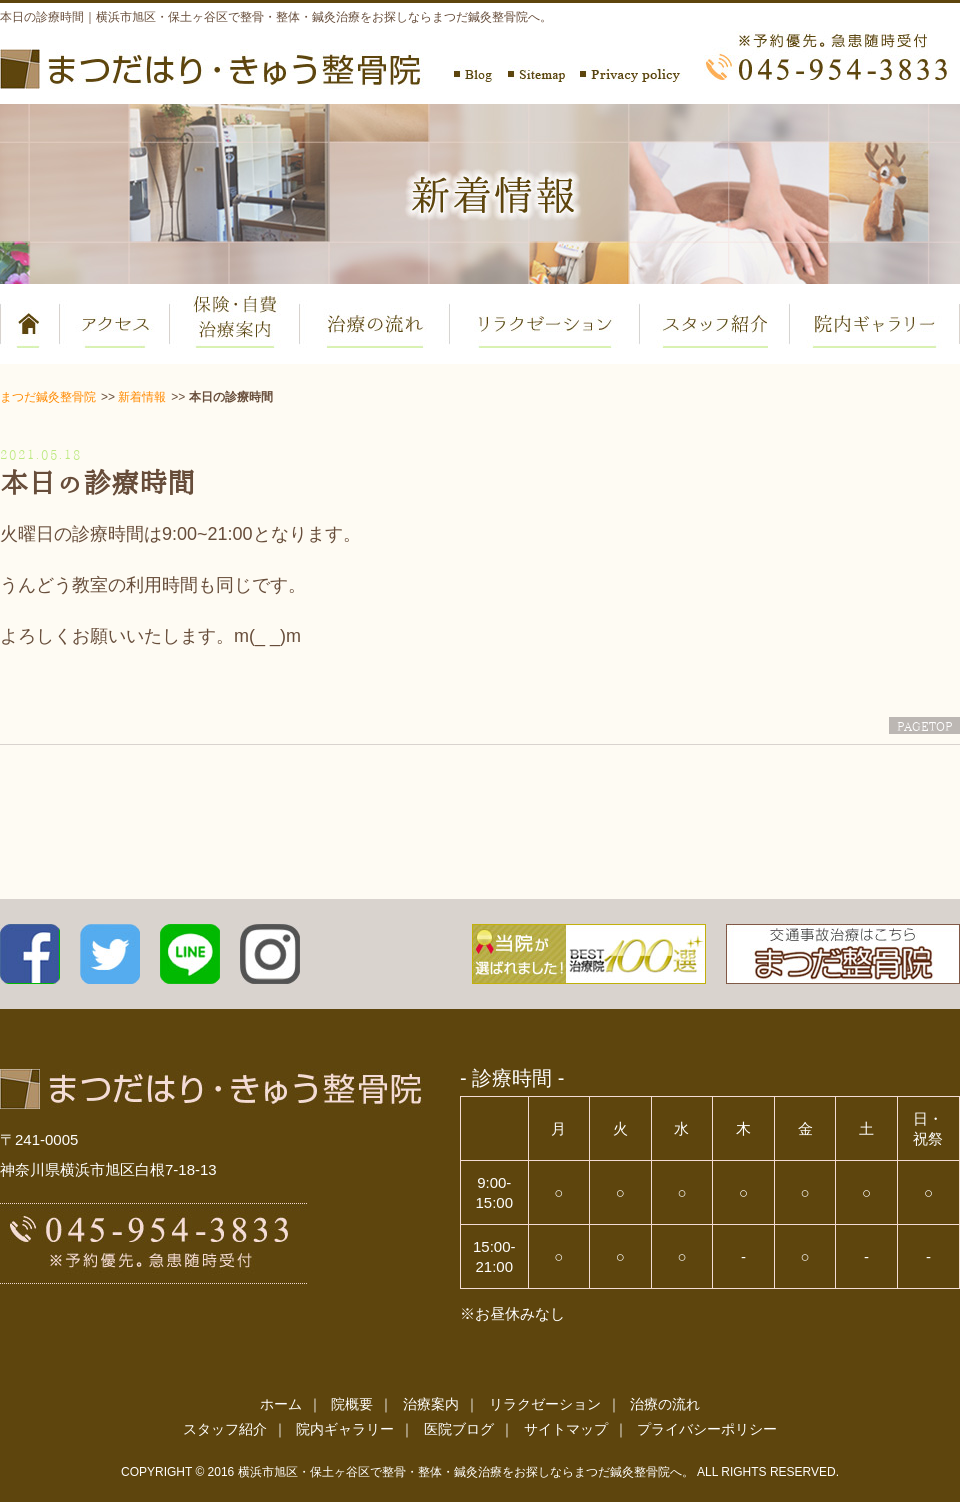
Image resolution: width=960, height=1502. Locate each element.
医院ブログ (459, 1429)
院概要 (352, 1404)
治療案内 (431, 1404)
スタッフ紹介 (225, 1429)
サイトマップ (566, 1429)
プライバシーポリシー (707, 1429)
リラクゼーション (545, 1404)
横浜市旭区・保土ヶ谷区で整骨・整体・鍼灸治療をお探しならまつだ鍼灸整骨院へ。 (466, 1472)
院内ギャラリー (345, 1429)
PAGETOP (924, 725)
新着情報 (142, 397)
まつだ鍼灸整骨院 (48, 397)
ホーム (281, 1404)
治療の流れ (665, 1404)
